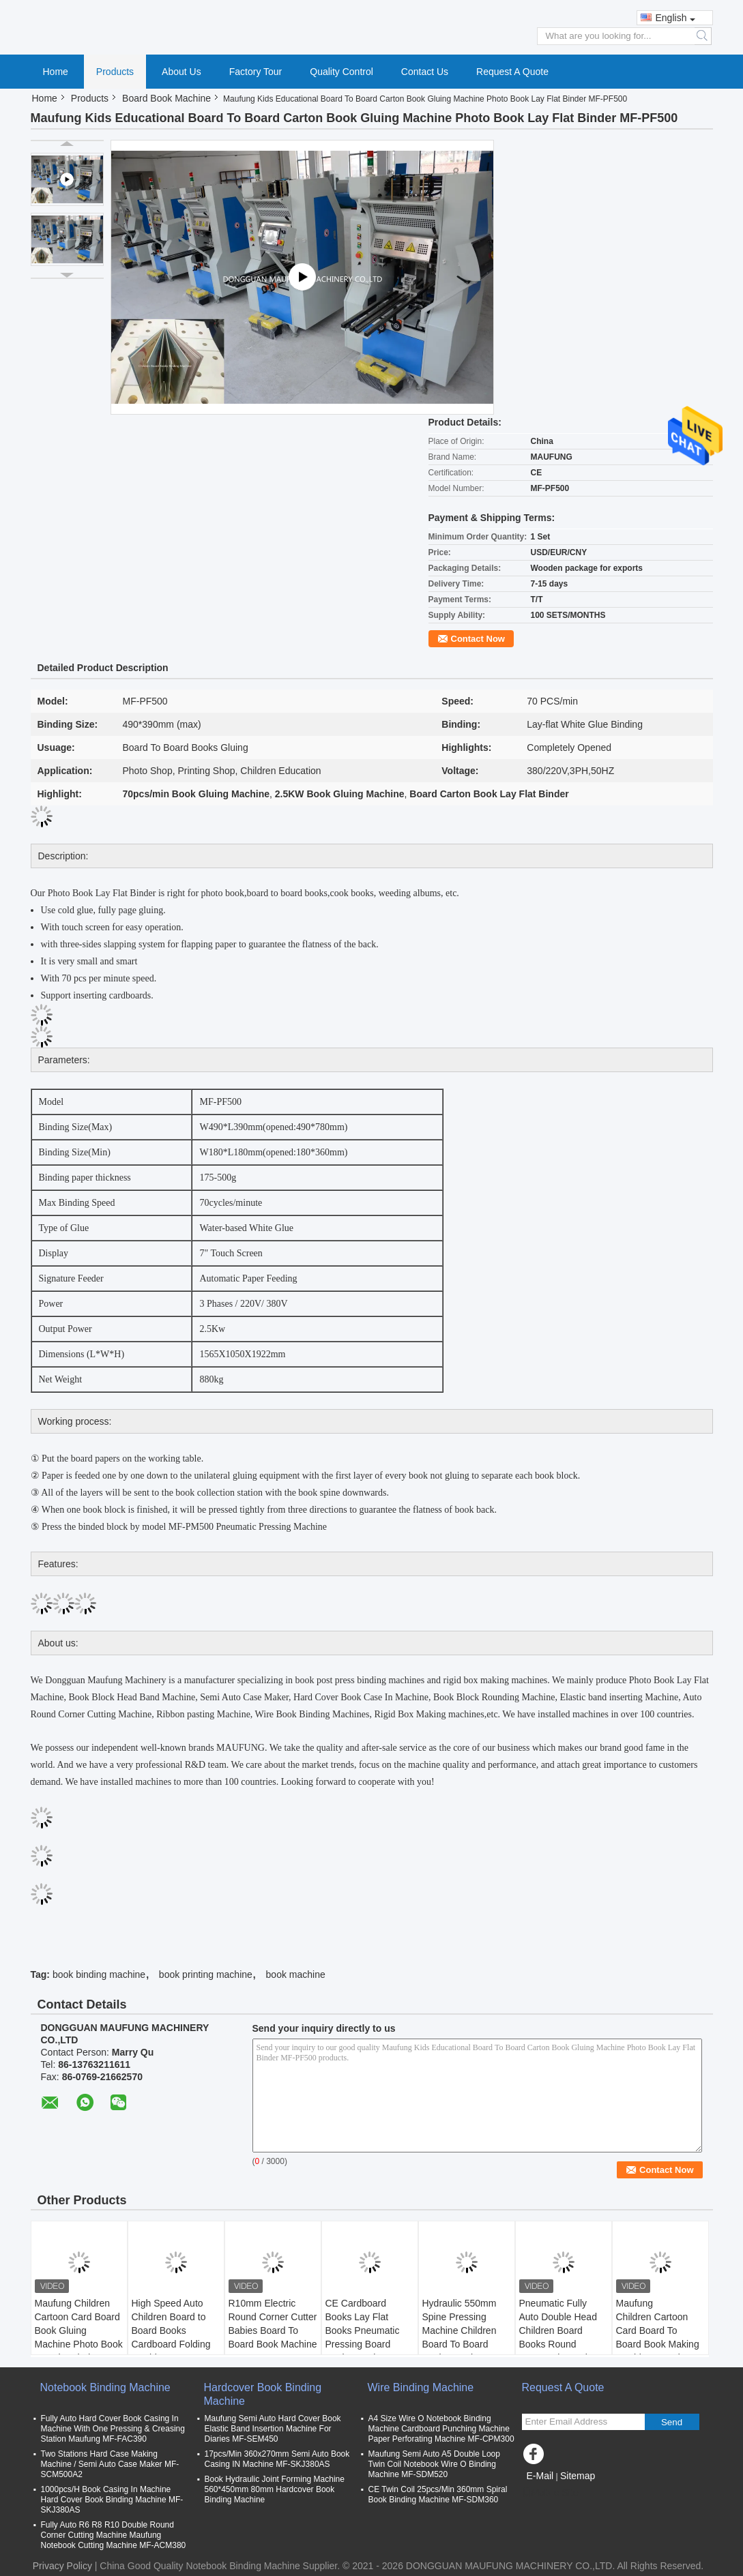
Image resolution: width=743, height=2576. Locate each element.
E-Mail (540, 2475)
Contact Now (478, 639)
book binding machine (99, 1974)
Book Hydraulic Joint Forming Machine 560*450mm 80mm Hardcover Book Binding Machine (275, 2489)
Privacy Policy (62, 2565)
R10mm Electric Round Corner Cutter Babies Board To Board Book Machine (273, 2324)
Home (55, 71)
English (676, 17)
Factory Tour (255, 71)
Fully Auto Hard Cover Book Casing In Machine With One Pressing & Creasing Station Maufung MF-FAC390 (113, 2429)
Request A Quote (512, 71)
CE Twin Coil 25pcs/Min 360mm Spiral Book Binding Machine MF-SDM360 (438, 2494)
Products (115, 71)
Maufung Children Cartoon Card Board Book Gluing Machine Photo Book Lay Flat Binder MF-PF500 (79, 2337)
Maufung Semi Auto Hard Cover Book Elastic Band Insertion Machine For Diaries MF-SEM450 (273, 2429)
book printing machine (205, 1974)
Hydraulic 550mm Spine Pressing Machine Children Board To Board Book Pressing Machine (459, 2337)
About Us (181, 71)
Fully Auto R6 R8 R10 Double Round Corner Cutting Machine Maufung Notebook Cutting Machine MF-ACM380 (113, 2535)
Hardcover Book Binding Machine (263, 2394)
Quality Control (341, 71)
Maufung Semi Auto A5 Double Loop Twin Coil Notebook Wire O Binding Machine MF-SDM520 (434, 2464)
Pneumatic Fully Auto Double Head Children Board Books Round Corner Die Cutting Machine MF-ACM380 (558, 2344)
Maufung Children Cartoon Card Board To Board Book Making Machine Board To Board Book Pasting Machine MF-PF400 (658, 2344)
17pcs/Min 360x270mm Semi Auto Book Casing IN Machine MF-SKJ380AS (277, 2459)
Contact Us (424, 71)
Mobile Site (550, 2492)
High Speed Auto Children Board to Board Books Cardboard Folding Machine (171, 2330)
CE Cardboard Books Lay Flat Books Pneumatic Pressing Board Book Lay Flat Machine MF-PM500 (368, 2337)
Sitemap (577, 2475)
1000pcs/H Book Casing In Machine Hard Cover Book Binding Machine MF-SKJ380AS (112, 2500)
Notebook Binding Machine (105, 2387)
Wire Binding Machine (421, 2387)
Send (671, 2422)
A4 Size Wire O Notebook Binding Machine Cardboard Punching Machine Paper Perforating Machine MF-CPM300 (441, 2429)
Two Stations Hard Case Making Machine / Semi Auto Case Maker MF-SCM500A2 (110, 2464)
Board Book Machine (166, 98)
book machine (295, 1974)
